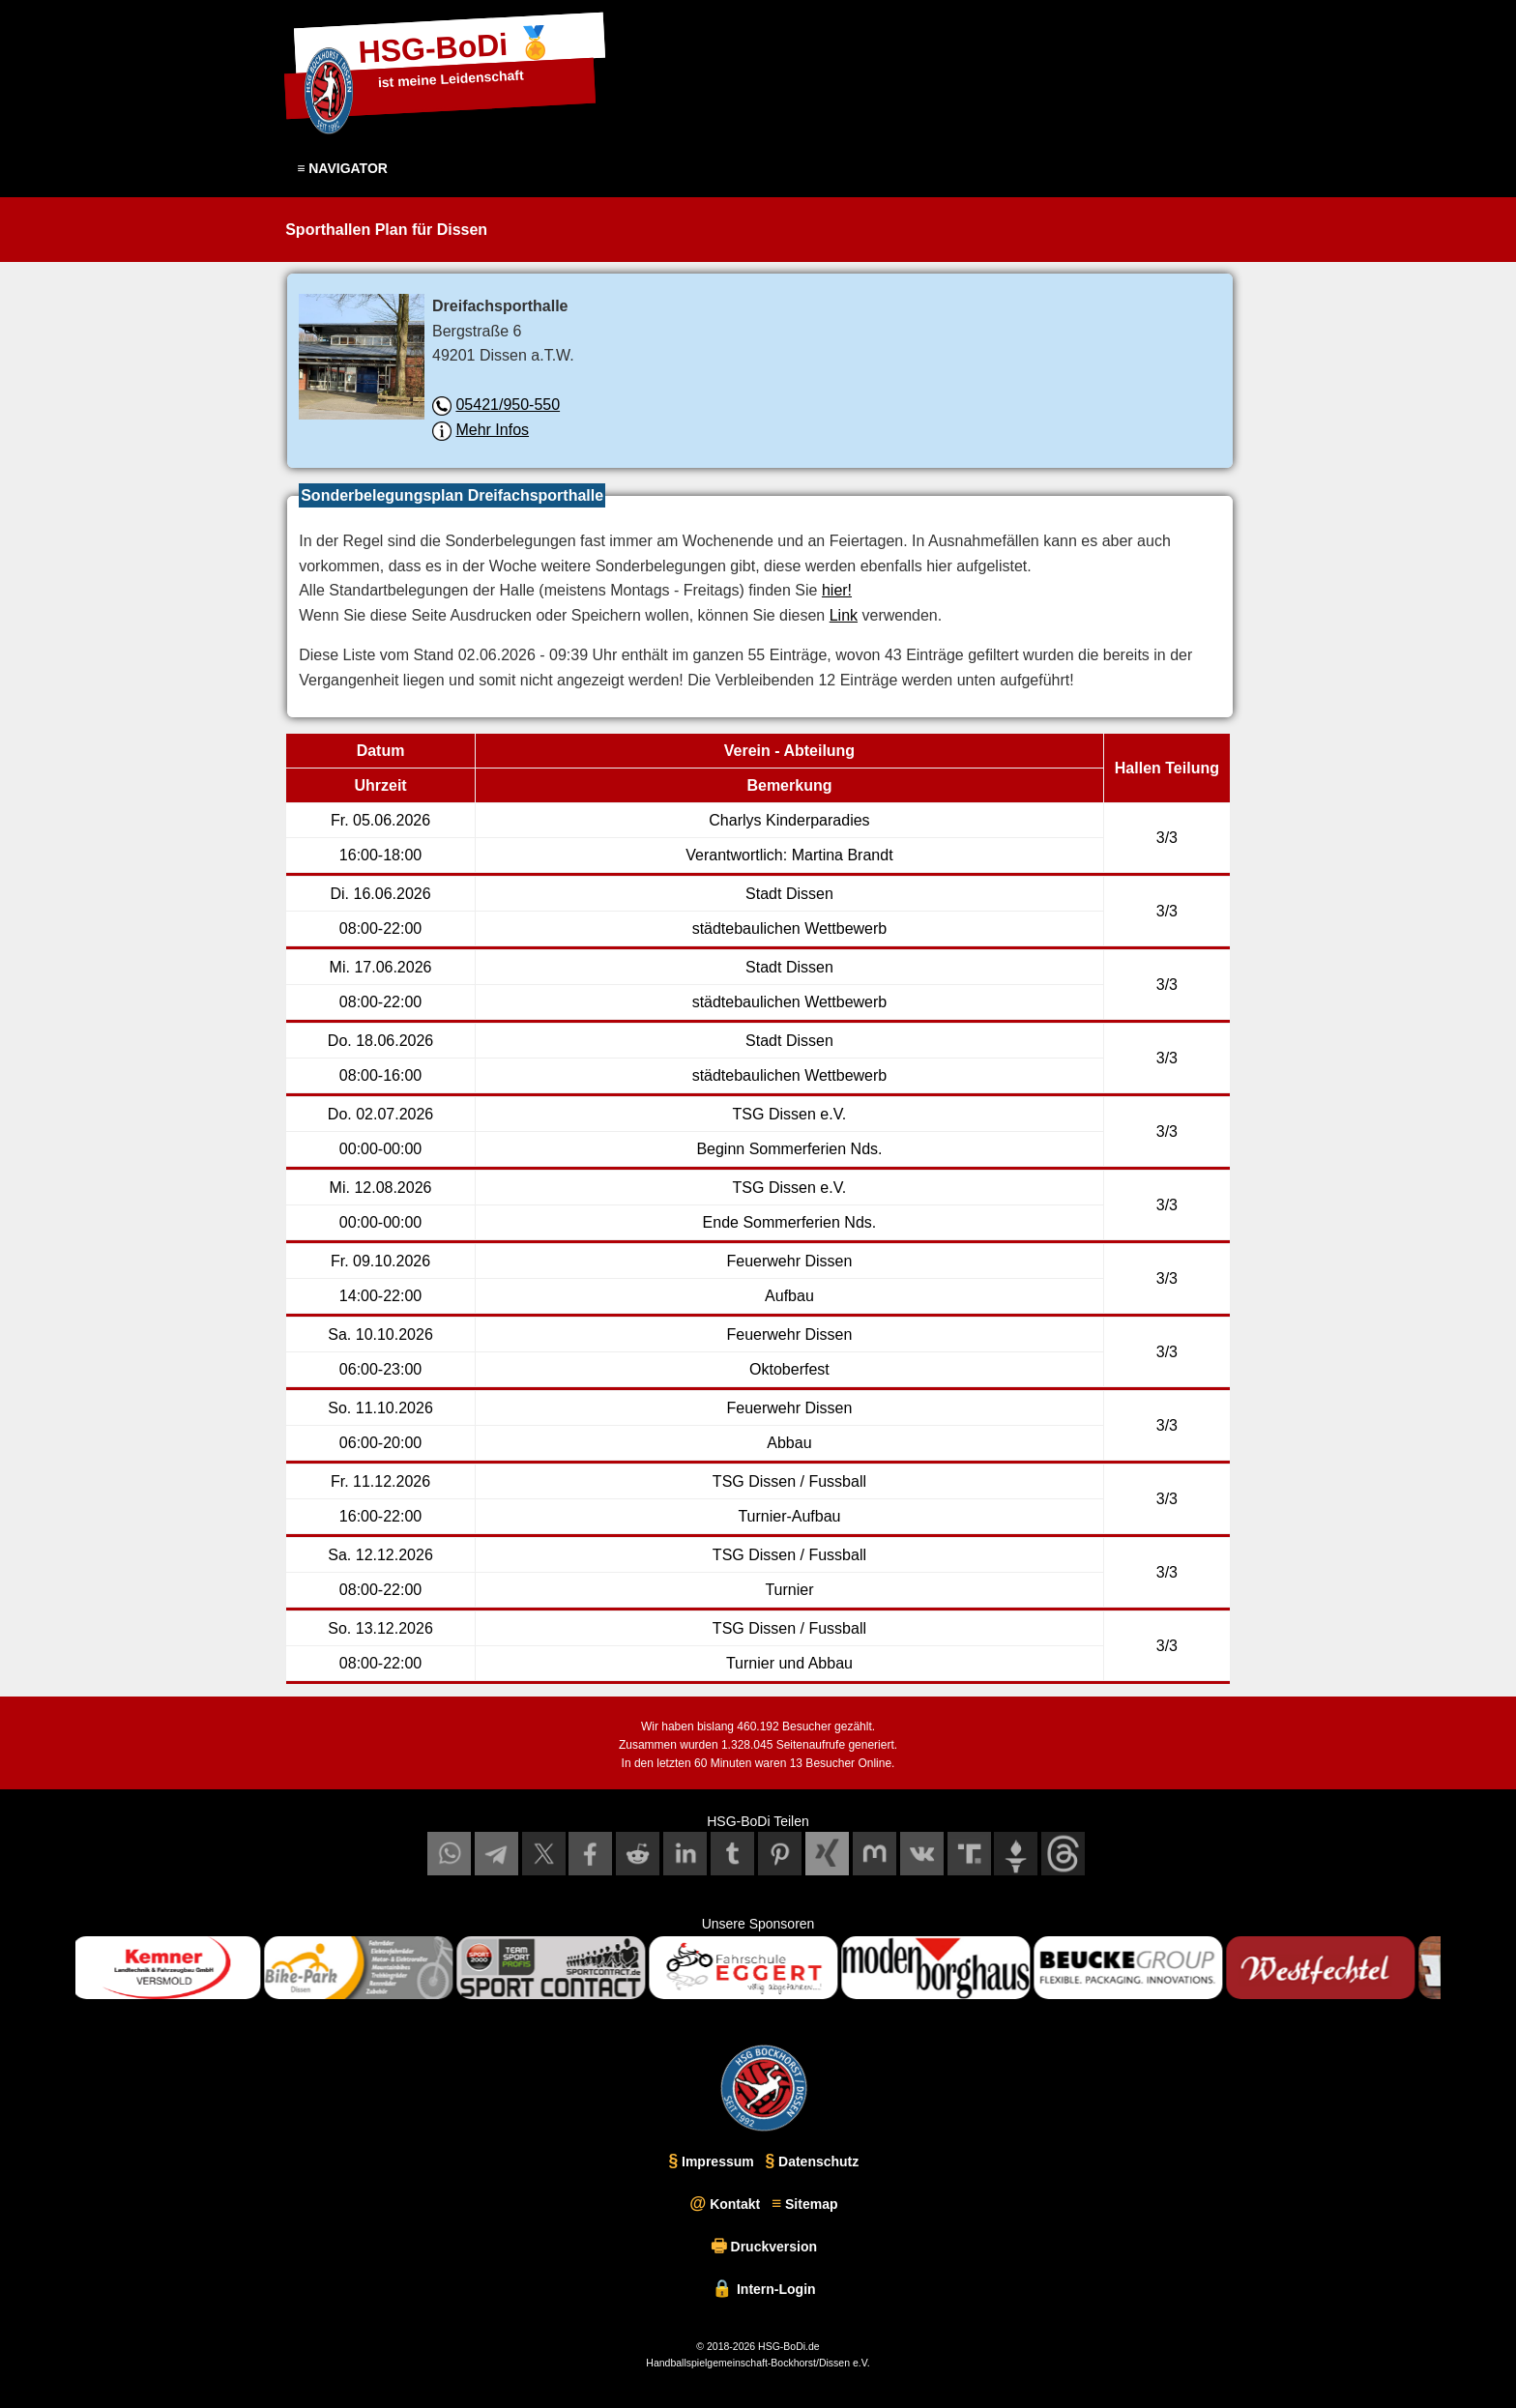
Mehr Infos (493, 429)
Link (838, 615)
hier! (831, 590)
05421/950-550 (509, 404)
